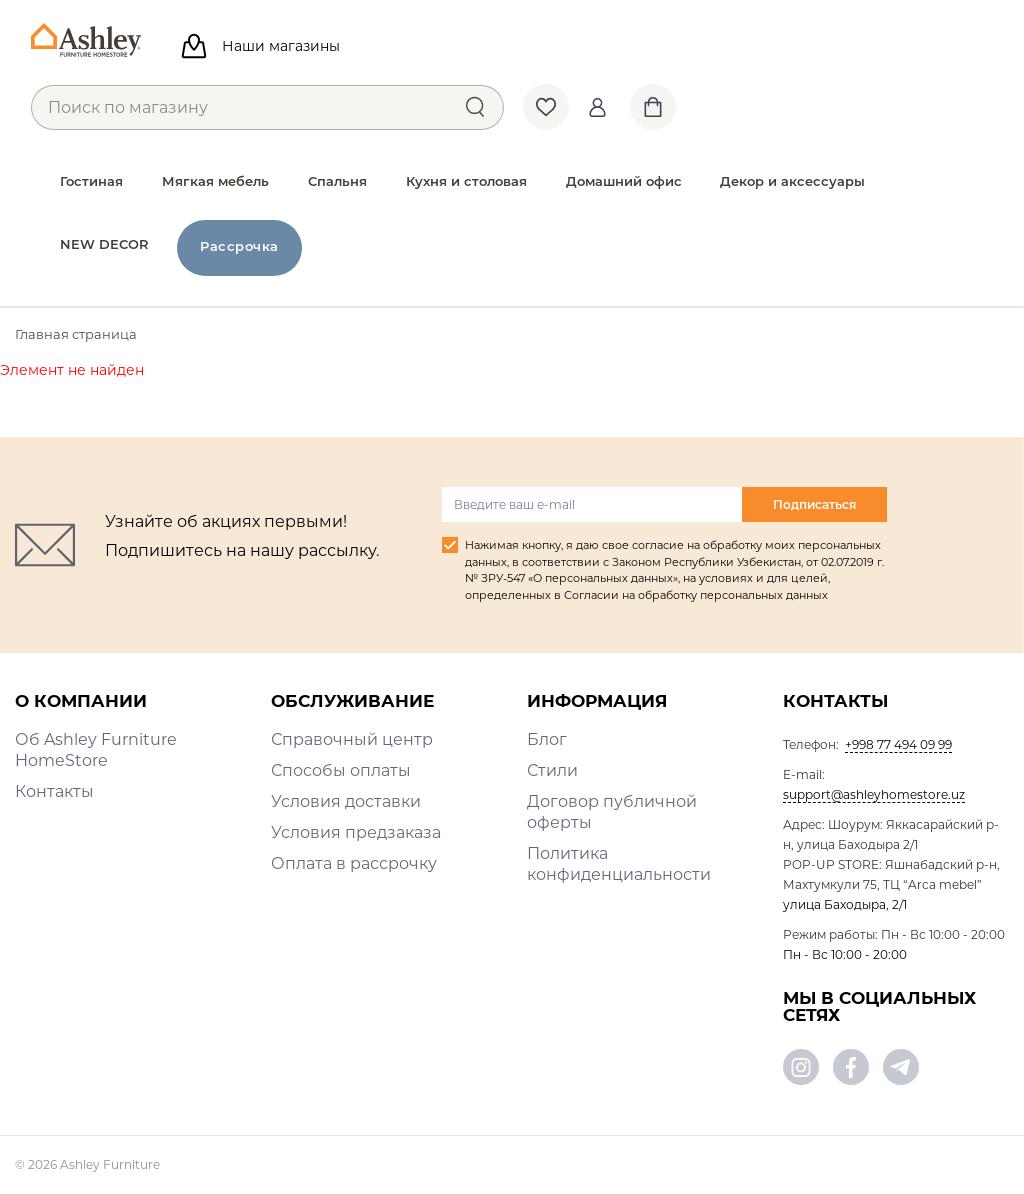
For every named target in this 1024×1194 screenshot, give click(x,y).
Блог (547, 739)
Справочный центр (352, 739)
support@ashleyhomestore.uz (874, 794)
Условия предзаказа (356, 832)
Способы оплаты (341, 770)
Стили (552, 770)
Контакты (54, 791)
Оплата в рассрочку (354, 863)
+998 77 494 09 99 (898, 744)
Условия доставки (346, 801)
